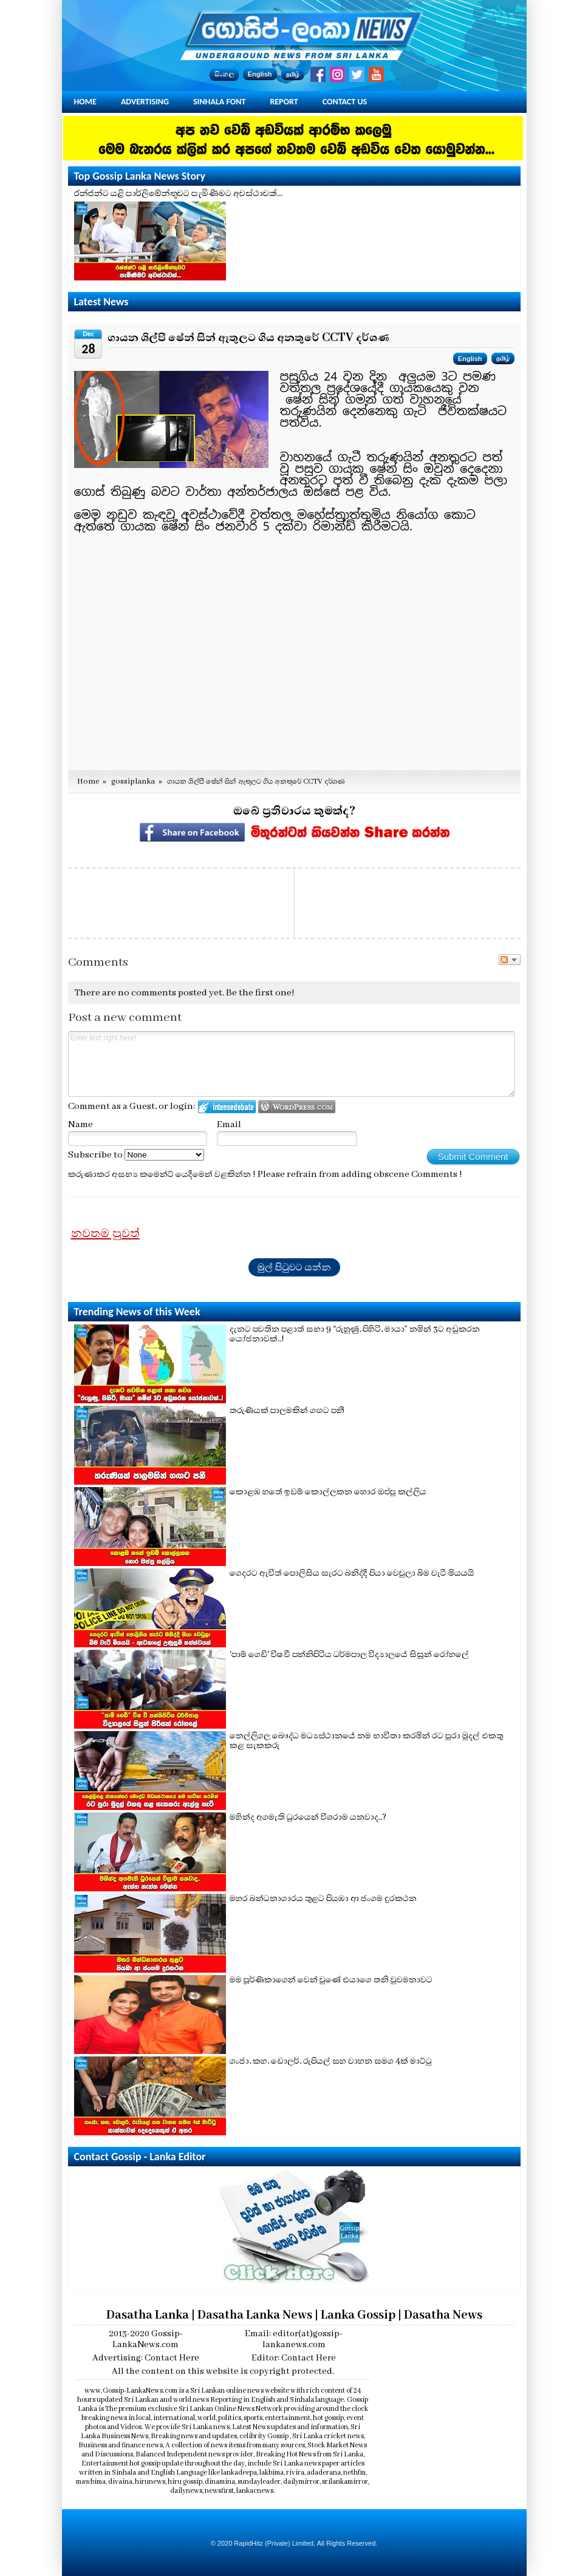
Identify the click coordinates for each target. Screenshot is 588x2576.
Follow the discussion (510, 959)
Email (229, 1125)
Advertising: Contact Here (145, 2358)
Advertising (145, 102)
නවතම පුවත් (105, 1233)
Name (80, 1125)
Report (284, 102)
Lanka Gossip (358, 2315)
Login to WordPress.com (296, 1106)
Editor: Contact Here (293, 2358)
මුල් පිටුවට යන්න (294, 1267)
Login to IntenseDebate (227, 1106)
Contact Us (345, 102)
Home (85, 102)
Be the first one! (260, 993)
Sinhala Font (219, 102)
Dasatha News (443, 2315)
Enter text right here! (292, 1064)
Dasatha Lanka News (254, 2315)
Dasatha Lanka (147, 2315)
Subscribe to (136, 1155)
